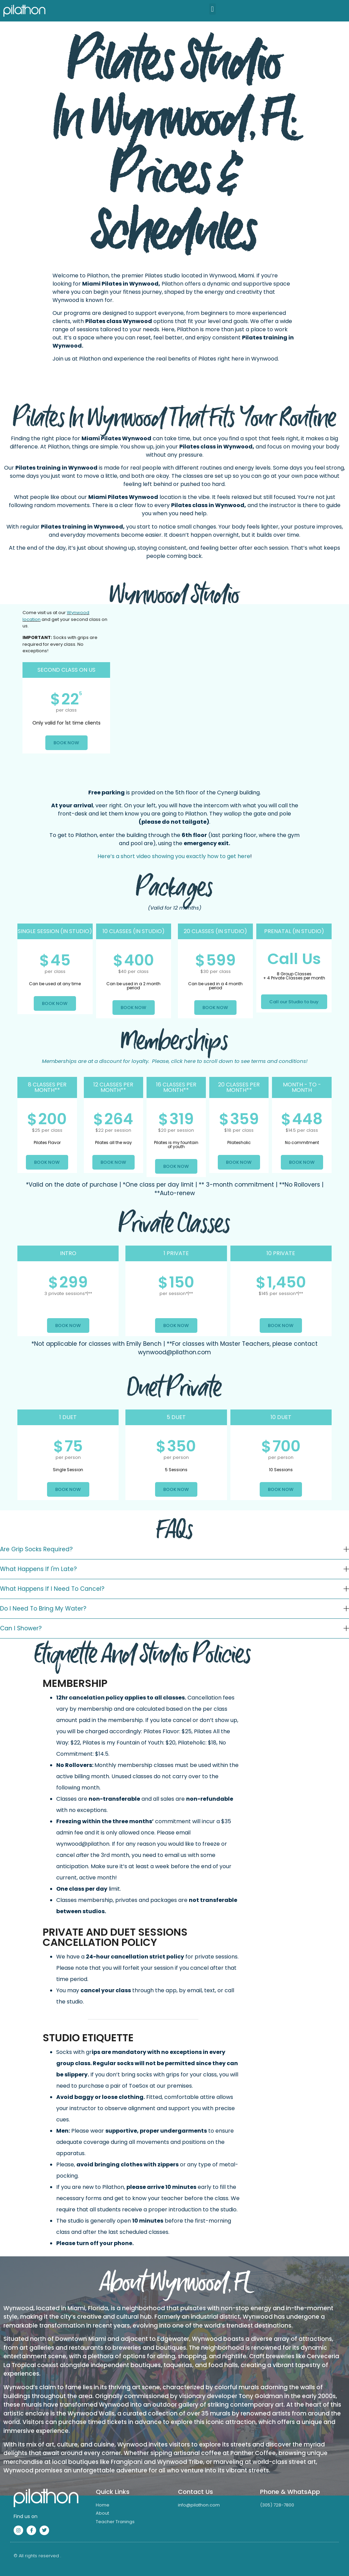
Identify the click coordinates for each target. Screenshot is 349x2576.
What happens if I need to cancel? (52, 1589)
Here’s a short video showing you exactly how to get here (173, 856)
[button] (212, 9)
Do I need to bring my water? (43, 1608)
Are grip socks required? (36, 1549)
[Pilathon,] (226, 693)
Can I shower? (21, 1628)
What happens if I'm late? (38, 1569)
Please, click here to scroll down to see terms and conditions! (174, 1061)
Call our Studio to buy (294, 1002)
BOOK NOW (66, 743)
